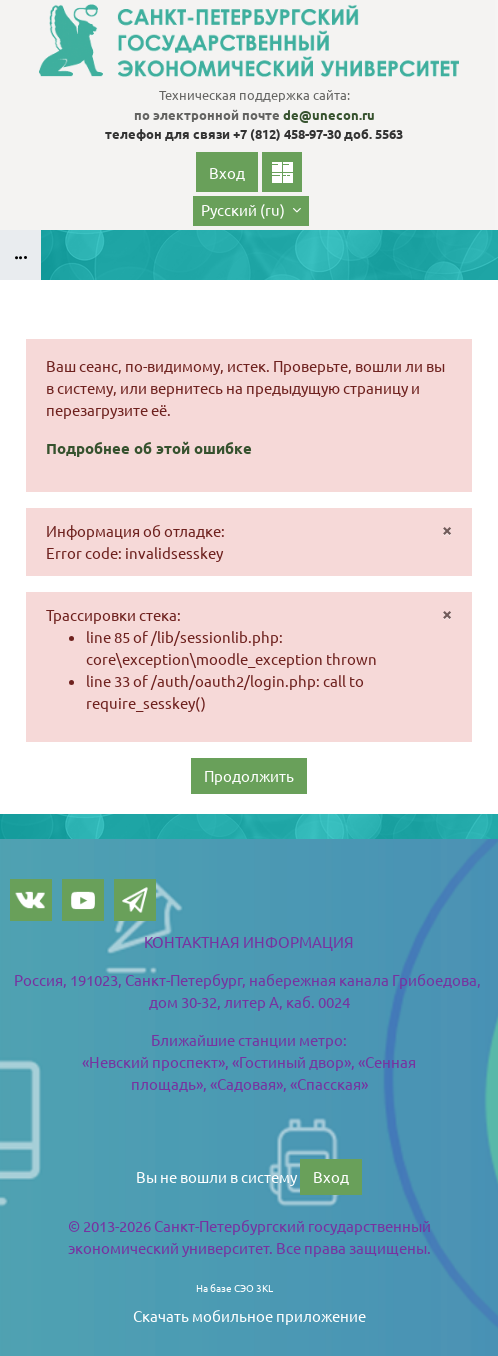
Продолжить (249, 774)
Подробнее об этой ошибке (149, 448)
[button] (251, 211)
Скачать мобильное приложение (249, 1314)
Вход (227, 172)
